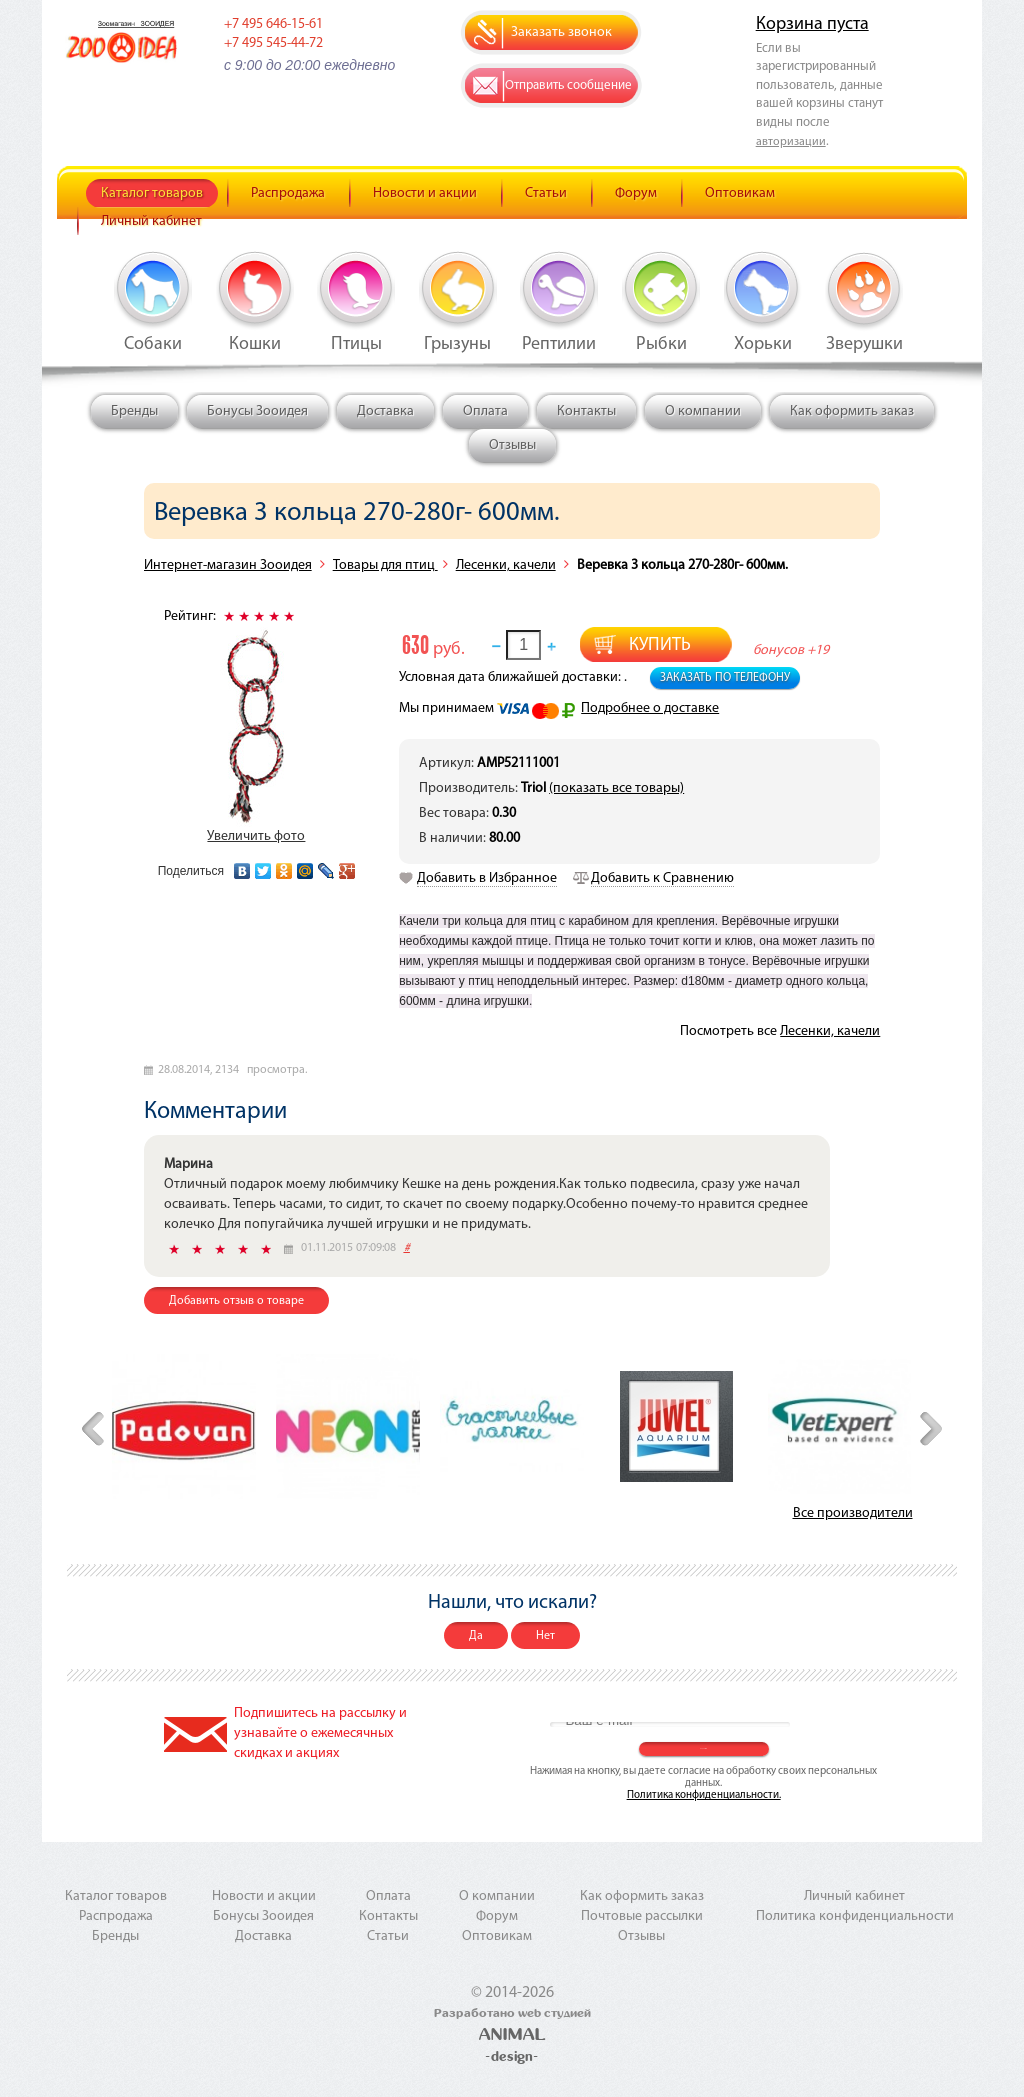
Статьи (546, 193)
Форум (636, 193)
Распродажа (288, 193)
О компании (703, 411)
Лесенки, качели (506, 565)
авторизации (791, 142)
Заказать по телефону (725, 678)
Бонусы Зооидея (257, 411)
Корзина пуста (812, 24)
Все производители (853, 1513)
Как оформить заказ (852, 411)
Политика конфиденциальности (855, 1916)
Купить (660, 645)
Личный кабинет (151, 221)
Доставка (385, 411)
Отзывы (512, 445)
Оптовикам (740, 193)
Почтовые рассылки (642, 1916)
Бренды (134, 411)
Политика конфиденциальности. (704, 1795)
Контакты (586, 411)
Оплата (485, 411)
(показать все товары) (616, 788)
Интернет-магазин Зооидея (228, 565)
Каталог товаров (152, 193)
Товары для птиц (385, 565)
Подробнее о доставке (650, 708)
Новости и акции (425, 193)
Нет (545, 1636)
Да (476, 1636)
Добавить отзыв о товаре (236, 1301)
